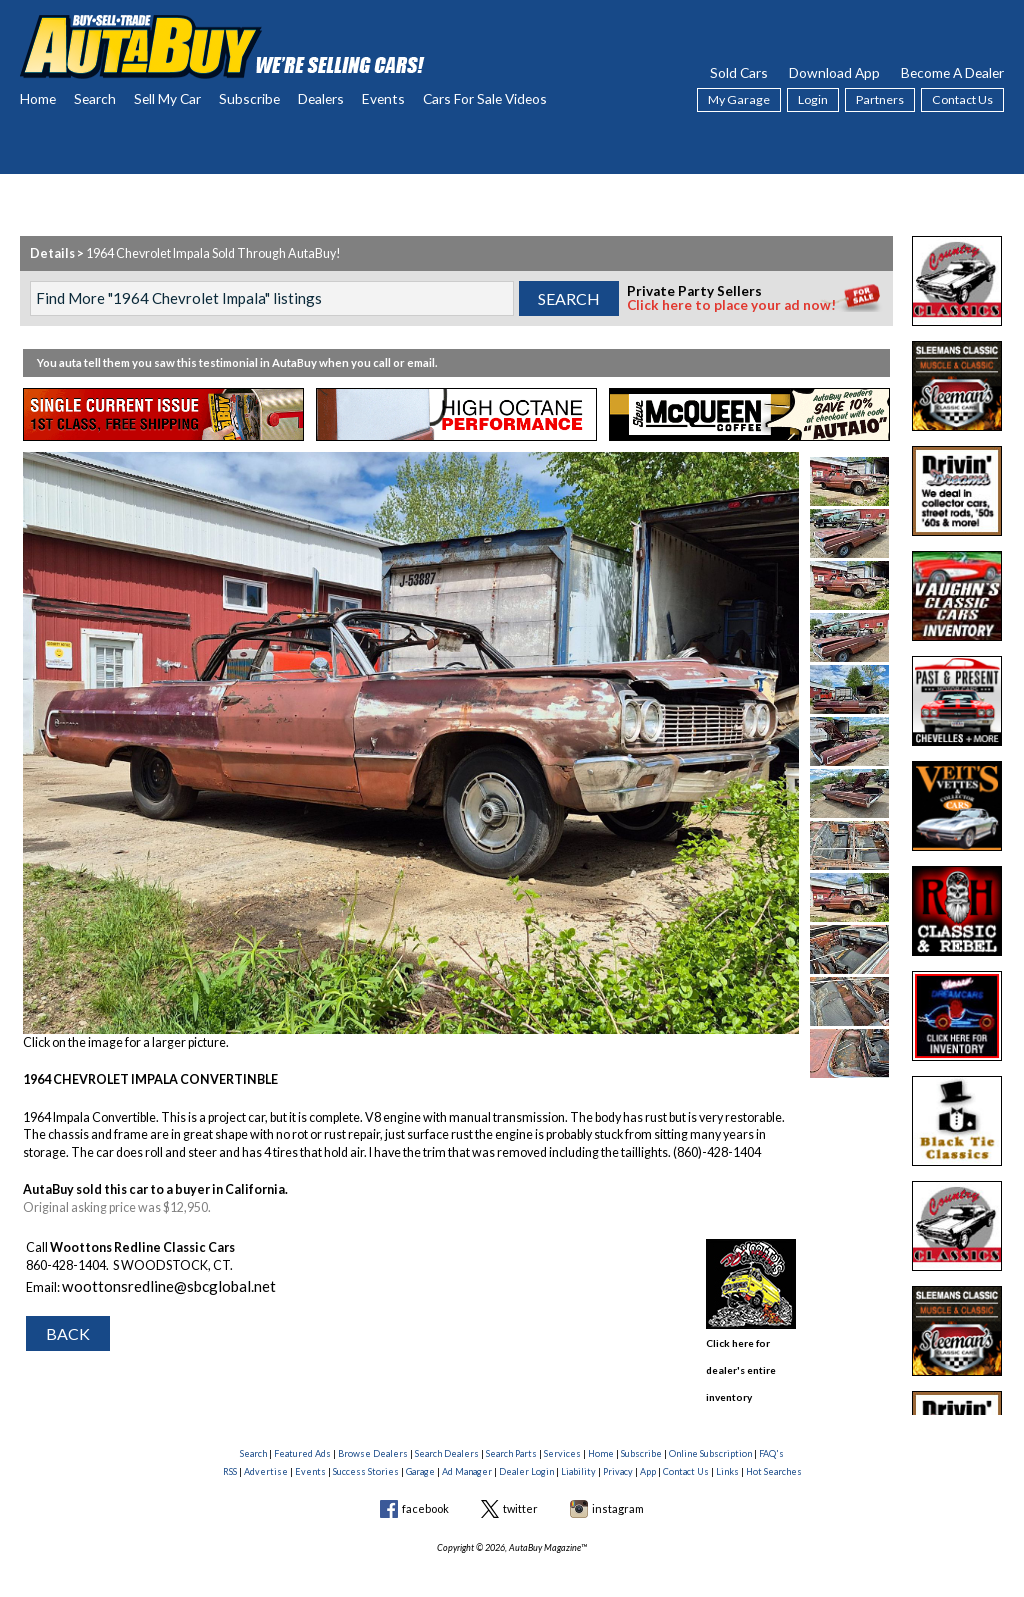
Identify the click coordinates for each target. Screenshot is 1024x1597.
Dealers (321, 98)
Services (562, 1429)
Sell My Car (167, 98)
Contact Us (962, 99)
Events (383, 98)
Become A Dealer (952, 72)
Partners (880, 99)
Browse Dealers (373, 1429)
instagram (618, 1484)
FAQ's (771, 1429)
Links (727, 1447)
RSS (230, 1447)
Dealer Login (526, 1447)
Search (95, 98)
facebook (425, 1484)
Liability (578, 1447)
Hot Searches (774, 1447)
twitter (520, 1484)
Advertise (266, 1447)
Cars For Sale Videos (485, 98)
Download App (834, 72)
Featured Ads (302, 1429)
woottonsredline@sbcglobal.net (148, 1282)
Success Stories (366, 1447)
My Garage (739, 99)
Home (38, 98)
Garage (420, 1447)
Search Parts (511, 1429)
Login (813, 99)
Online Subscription (710, 1429)
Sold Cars (739, 72)
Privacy (618, 1447)
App (648, 1447)
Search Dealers (447, 1429)
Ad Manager (467, 1447)
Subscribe (249, 98)
